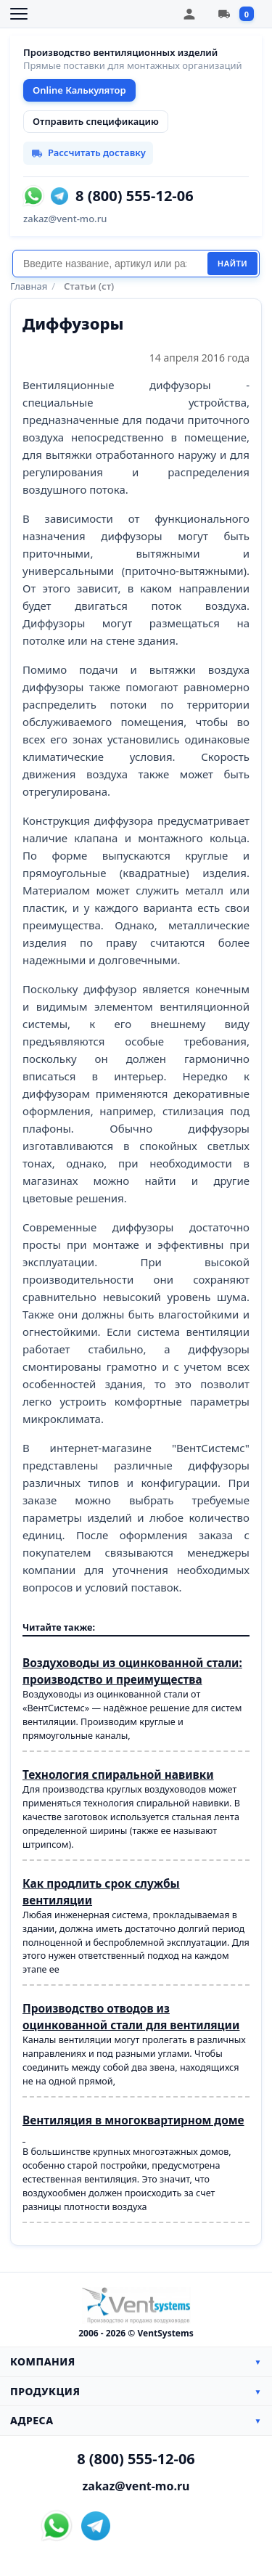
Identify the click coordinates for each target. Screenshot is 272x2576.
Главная (28, 286)
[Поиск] (110, 263)
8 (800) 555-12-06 (134, 196)
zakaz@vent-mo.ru (65, 218)
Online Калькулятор (79, 90)
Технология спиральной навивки (118, 1774)
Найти (232, 263)
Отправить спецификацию (96, 121)
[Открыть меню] (19, 14)
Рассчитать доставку (88, 152)
